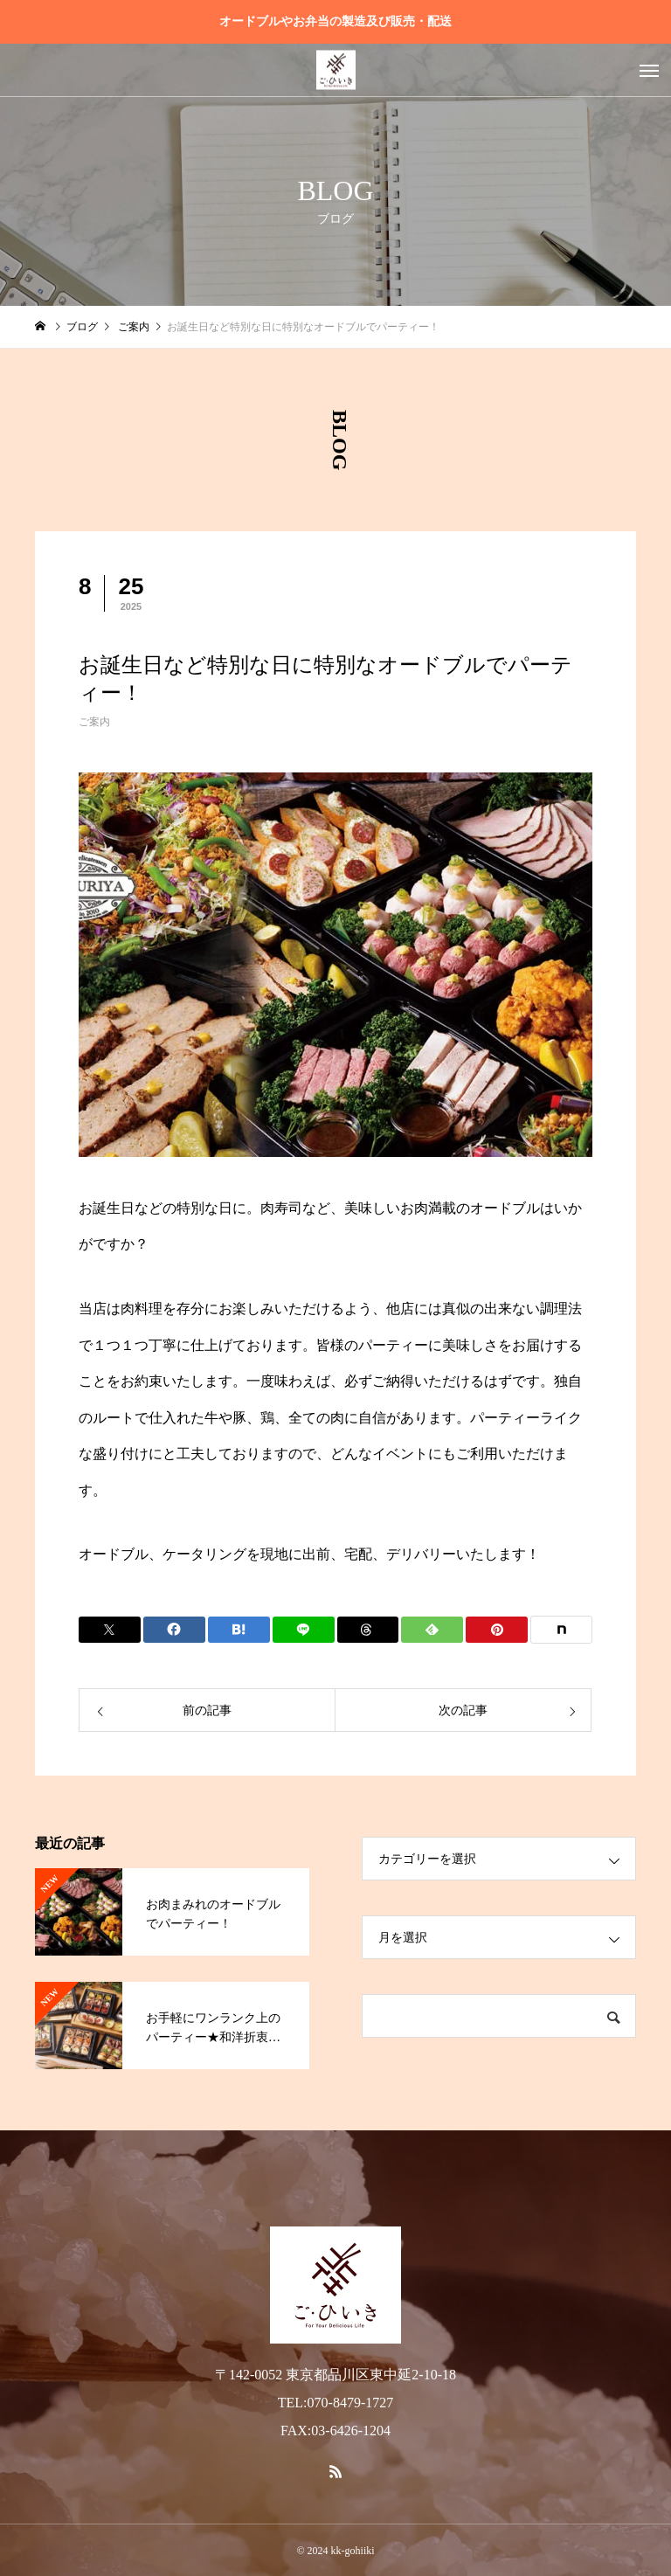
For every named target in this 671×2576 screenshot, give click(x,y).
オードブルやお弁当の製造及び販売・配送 (335, 21)
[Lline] (304, 1630)
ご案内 (94, 722)
